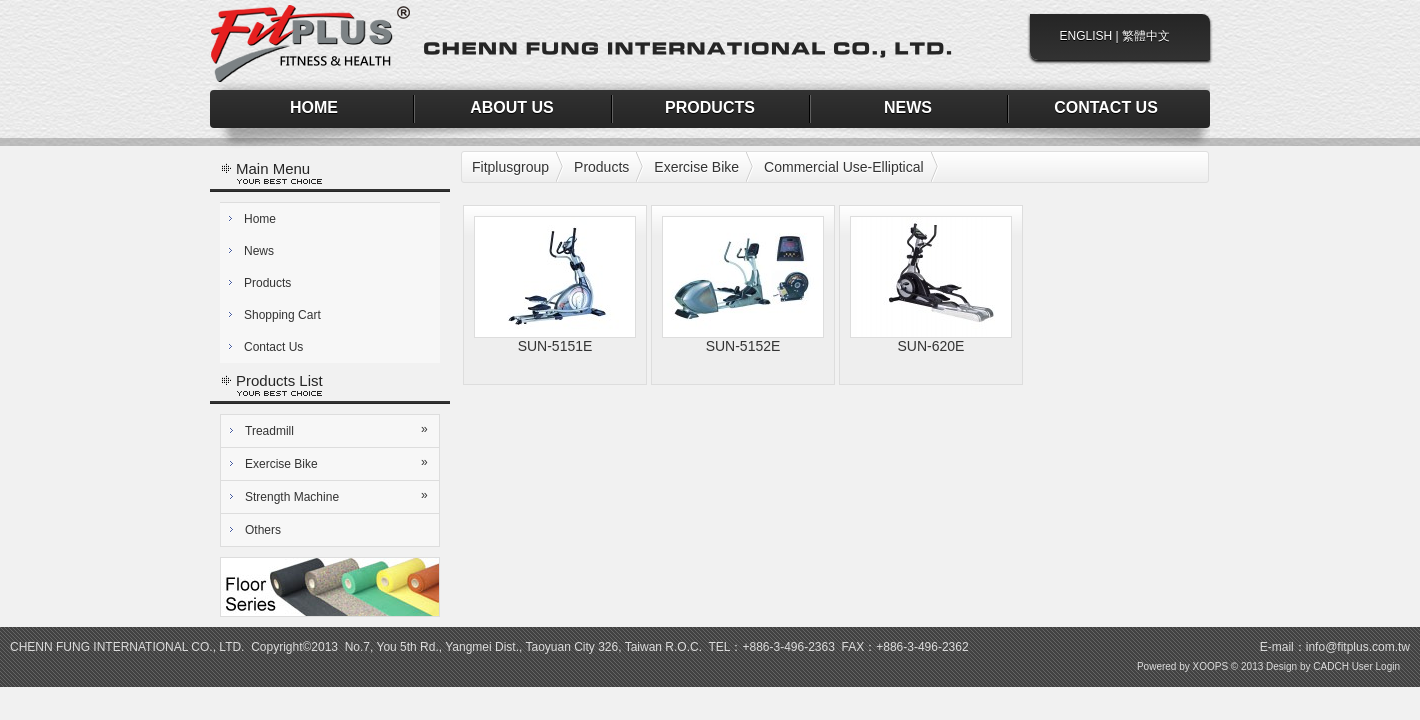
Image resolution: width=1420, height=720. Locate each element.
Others (263, 530)
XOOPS (1211, 666)
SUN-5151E (555, 346)
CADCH (1331, 666)
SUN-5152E (743, 346)
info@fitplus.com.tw (1358, 647)
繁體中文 (1146, 36)
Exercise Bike (338, 463)
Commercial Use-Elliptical (843, 167)
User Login (1376, 666)
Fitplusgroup (510, 167)
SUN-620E (931, 346)
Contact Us (273, 347)
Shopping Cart (282, 315)
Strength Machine (338, 496)
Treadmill (338, 430)
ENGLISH (1086, 36)
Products (267, 283)
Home (260, 219)
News (259, 251)
